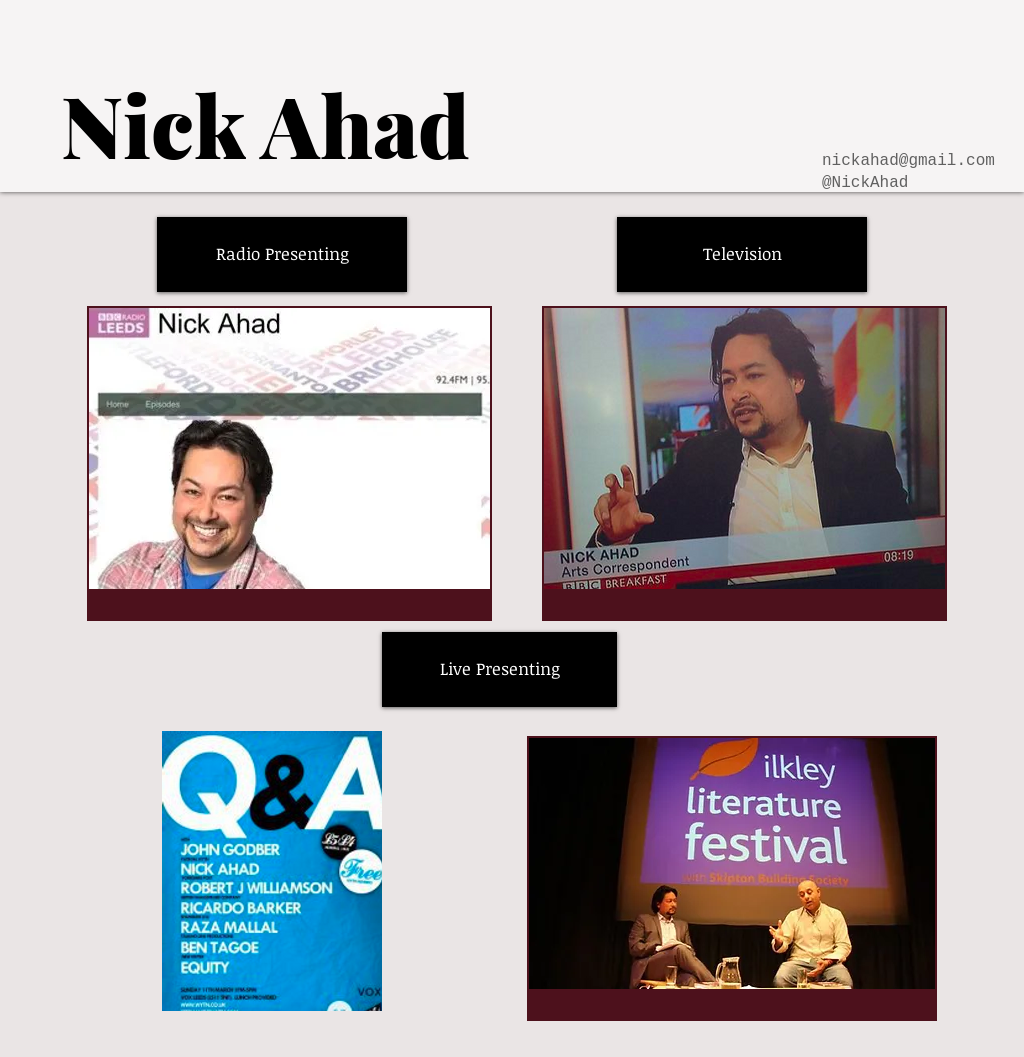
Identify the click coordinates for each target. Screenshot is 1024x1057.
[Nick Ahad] (265, 123)
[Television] (742, 254)
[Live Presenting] (499, 669)
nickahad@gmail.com (908, 161)
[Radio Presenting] (282, 254)
